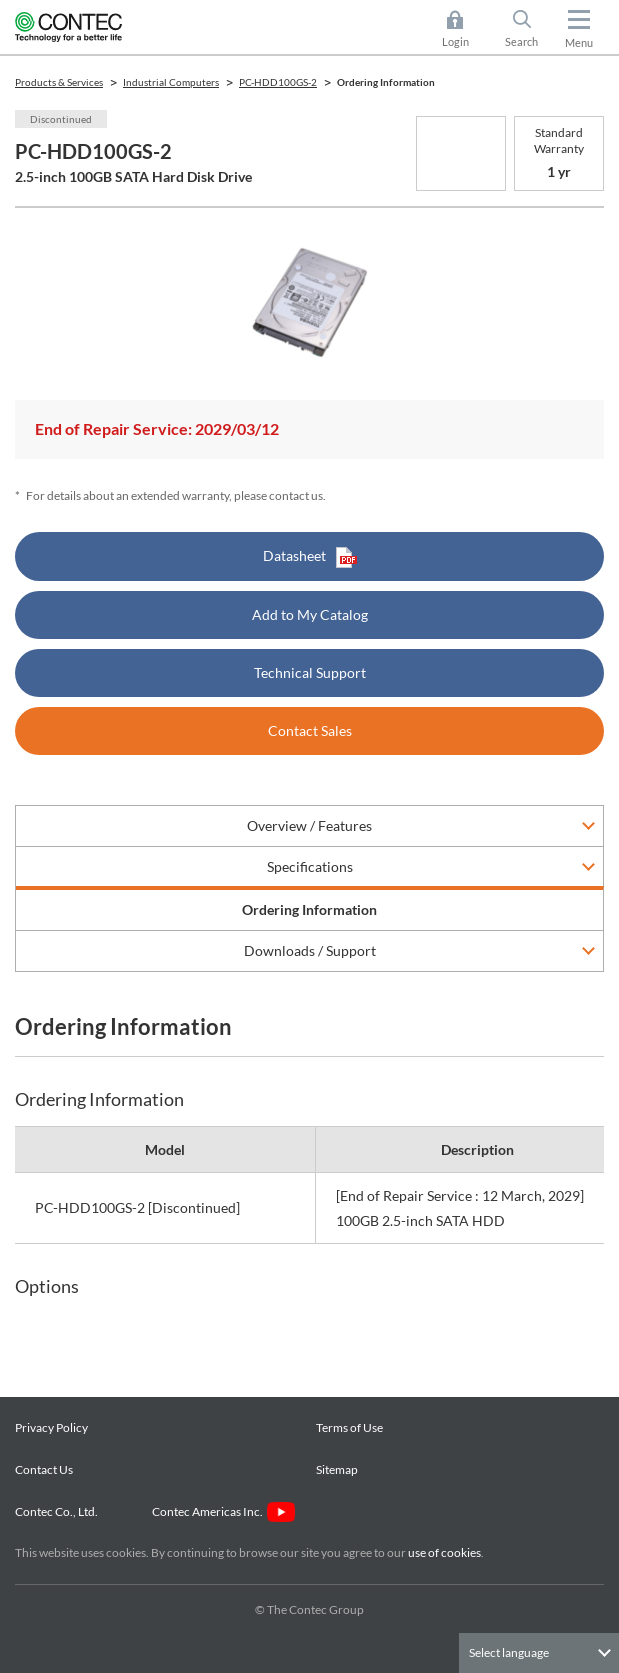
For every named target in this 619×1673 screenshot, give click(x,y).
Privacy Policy (51, 1427)
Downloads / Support (310, 950)
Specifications (310, 866)
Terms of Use (349, 1427)
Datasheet (310, 557)
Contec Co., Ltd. (58, 1511)
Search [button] (530, 29)
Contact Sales (310, 730)
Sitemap (337, 1469)
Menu (579, 42)
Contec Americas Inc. (223, 1511)
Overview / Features (309, 825)
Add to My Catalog (310, 614)
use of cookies (444, 1552)
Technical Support (310, 672)
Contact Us (44, 1469)
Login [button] (465, 29)
